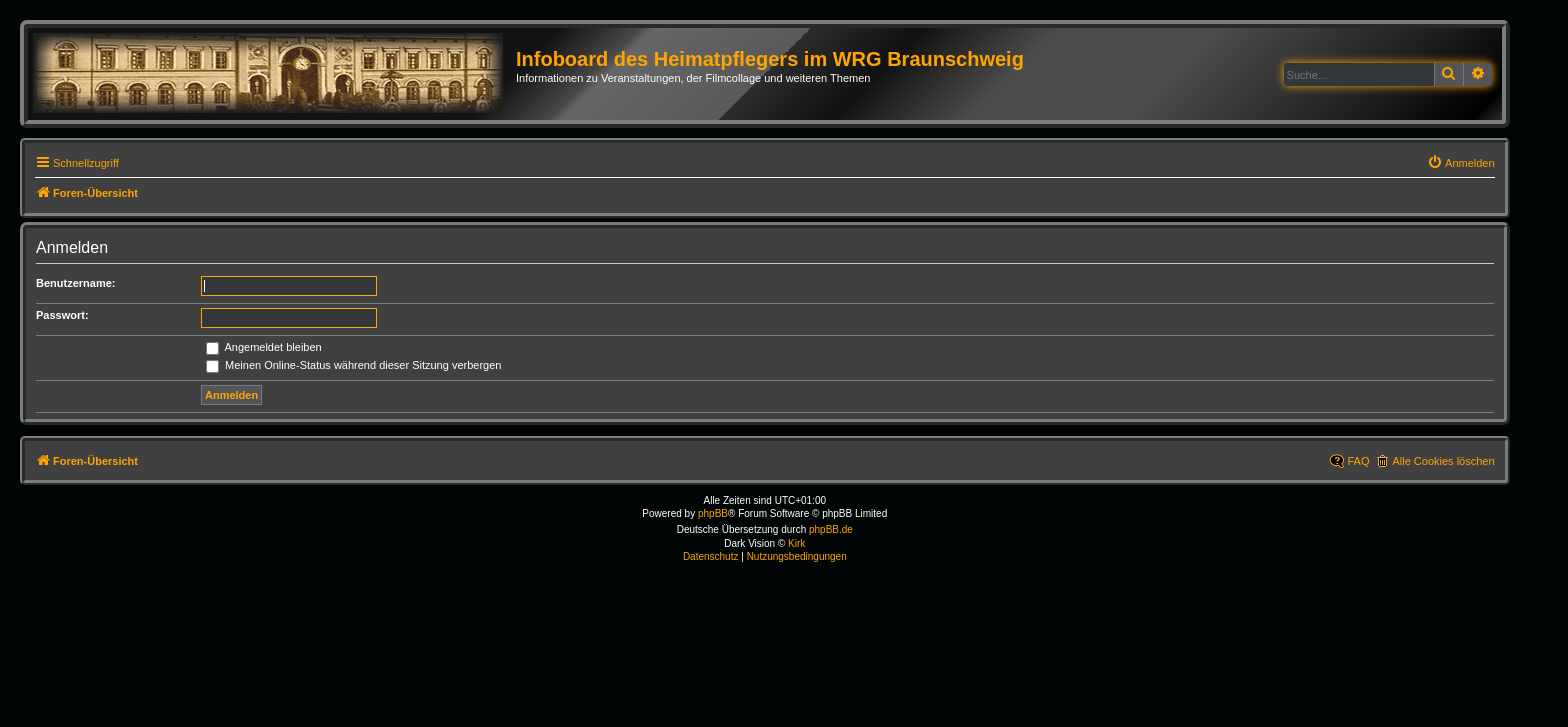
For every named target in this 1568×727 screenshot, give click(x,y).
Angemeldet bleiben (264, 347)
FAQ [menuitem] (1358, 461)
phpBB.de (831, 529)
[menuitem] (1461, 163)
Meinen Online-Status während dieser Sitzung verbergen (353, 365)
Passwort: (62, 315)
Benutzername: (75, 283)
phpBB (713, 513)
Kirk (796, 543)
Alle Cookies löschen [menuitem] (1443, 461)
